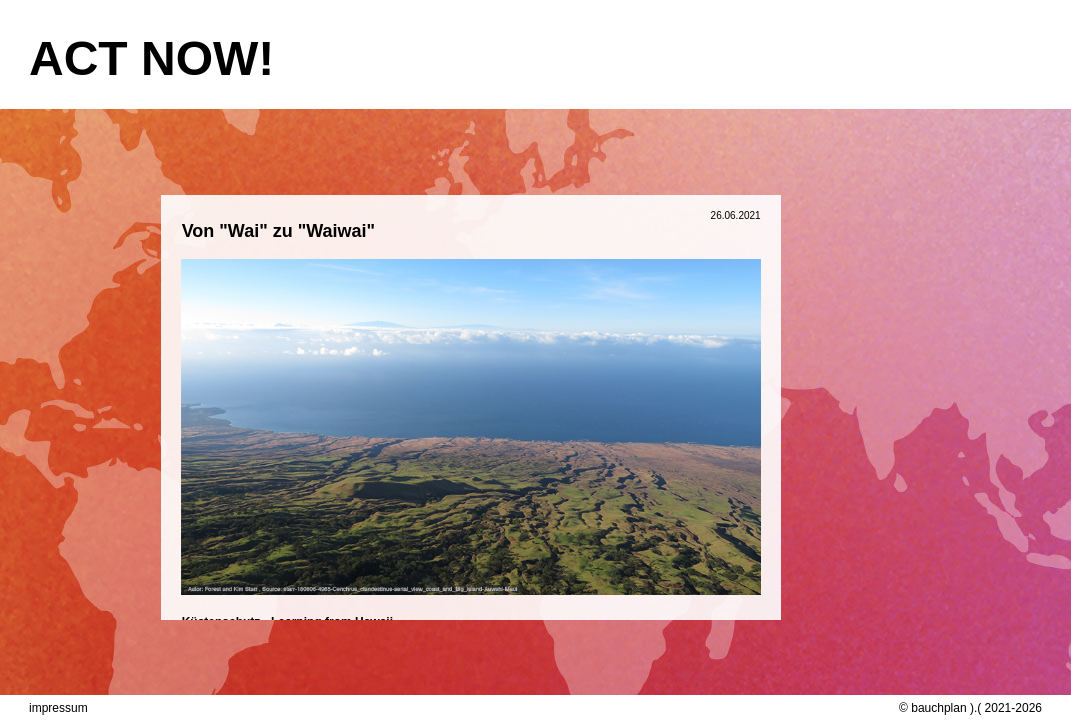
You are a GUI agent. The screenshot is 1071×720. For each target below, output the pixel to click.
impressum (58, 708)
